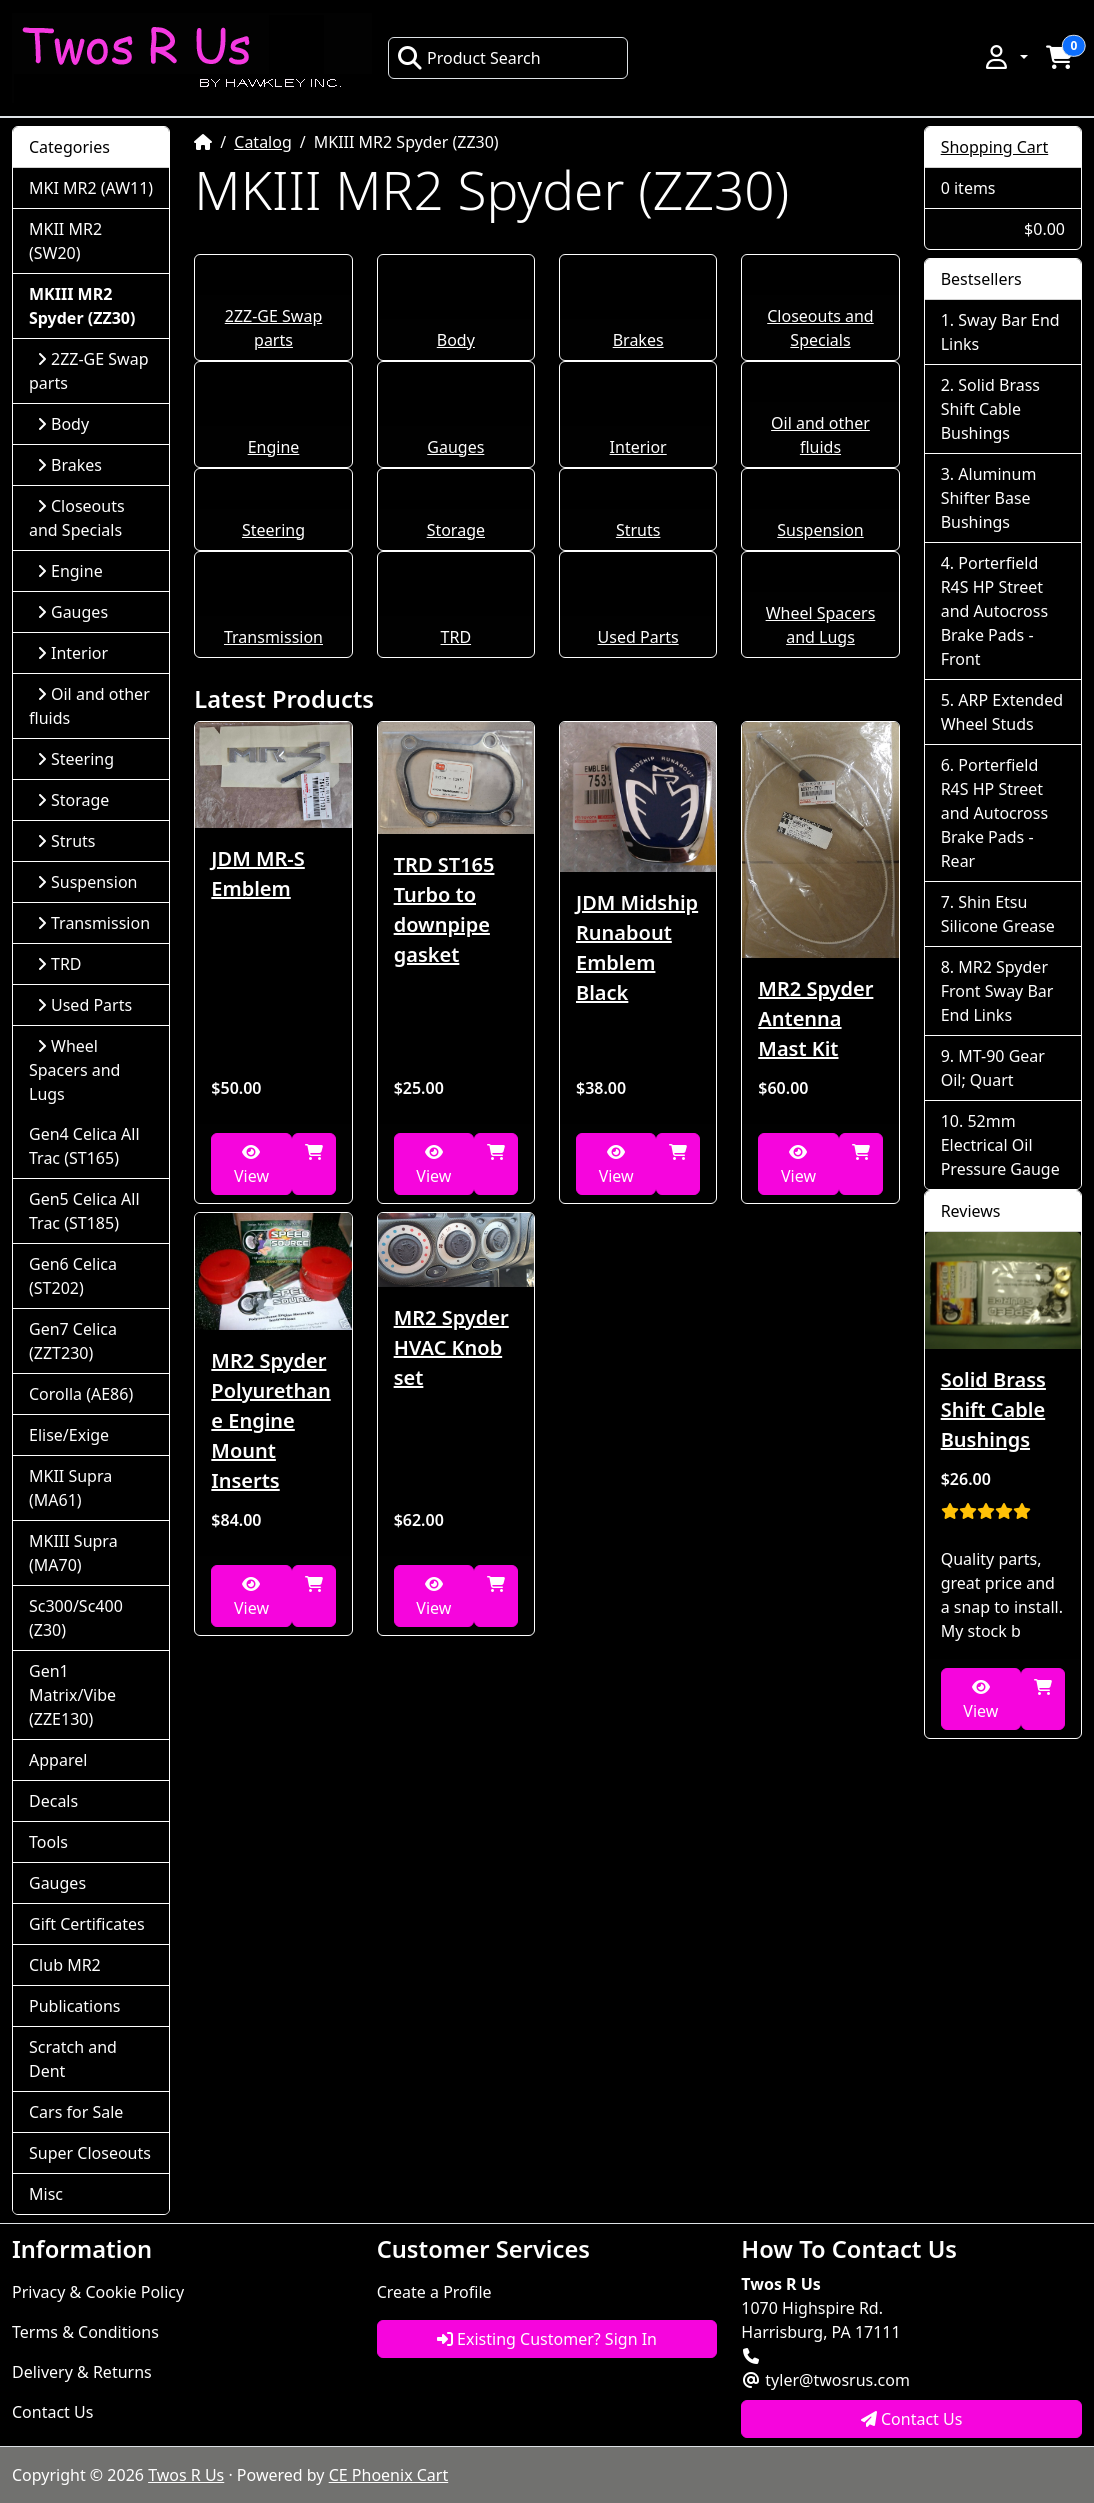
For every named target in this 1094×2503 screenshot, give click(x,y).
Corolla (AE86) (81, 1394)
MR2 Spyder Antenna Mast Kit (815, 1018)
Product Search (469, 58)
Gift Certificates (87, 1924)
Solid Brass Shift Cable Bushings (990, 409)
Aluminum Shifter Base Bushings (989, 498)
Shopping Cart (995, 147)
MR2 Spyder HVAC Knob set (451, 1347)
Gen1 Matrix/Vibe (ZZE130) (72, 1695)
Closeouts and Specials (77, 518)
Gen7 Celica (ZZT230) (73, 1341)
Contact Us (52, 2412)
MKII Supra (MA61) (70, 1488)
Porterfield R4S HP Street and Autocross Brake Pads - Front (994, 611)
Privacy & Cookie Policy (98, 2292)
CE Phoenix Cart (389, 2475)
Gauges (455, 447)
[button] (1005, 57)
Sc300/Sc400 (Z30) (76, 1618)
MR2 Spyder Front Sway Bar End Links (997, 991)
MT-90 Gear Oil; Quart (993, 1068)
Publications (74, 2006)
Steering (273, 530)
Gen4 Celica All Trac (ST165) (84, 1146)
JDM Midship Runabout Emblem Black (637, 947)
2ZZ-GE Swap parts (89, 371)
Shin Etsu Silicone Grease (998, 914)
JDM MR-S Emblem (257, 873)
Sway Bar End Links (1000, 332)
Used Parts (638, 637)
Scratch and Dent (73, 2059)
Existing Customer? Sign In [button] (547, 2339)
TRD (456, 637)
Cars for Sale (76, 2112)
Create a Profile (434, 2292)
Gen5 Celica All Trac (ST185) (84, 1211)
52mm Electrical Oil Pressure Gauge (1000, 1145)
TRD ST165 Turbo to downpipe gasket (444, 909)
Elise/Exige (69, 1435)
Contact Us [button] (912, 2419)
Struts (638, 530)
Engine (274, 447)
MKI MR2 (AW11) (91, 188)
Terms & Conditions (85, 2332)
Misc (46, 2194)
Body (456, 340)
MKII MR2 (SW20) (65, 241)
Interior (638, 447)
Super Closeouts (90, 2153)
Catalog (263, 142)
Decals (53, 1801)
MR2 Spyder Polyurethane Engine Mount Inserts (270, 1420)
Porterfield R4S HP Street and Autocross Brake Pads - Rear (994, 813)
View (251, 1165)
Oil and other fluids (89, 706)
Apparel (58, 1760)
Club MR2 (65, 1965)
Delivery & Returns (82, 2372)
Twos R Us (186, 2475)
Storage (456, 530)
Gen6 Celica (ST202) (73, 1276)
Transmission (273, 637)
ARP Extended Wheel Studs (1002, 712)
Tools (48, 1842)
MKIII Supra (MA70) (73, 1553)
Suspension (820, 530)
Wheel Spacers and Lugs (74, 1070)
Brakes (638, 340)
